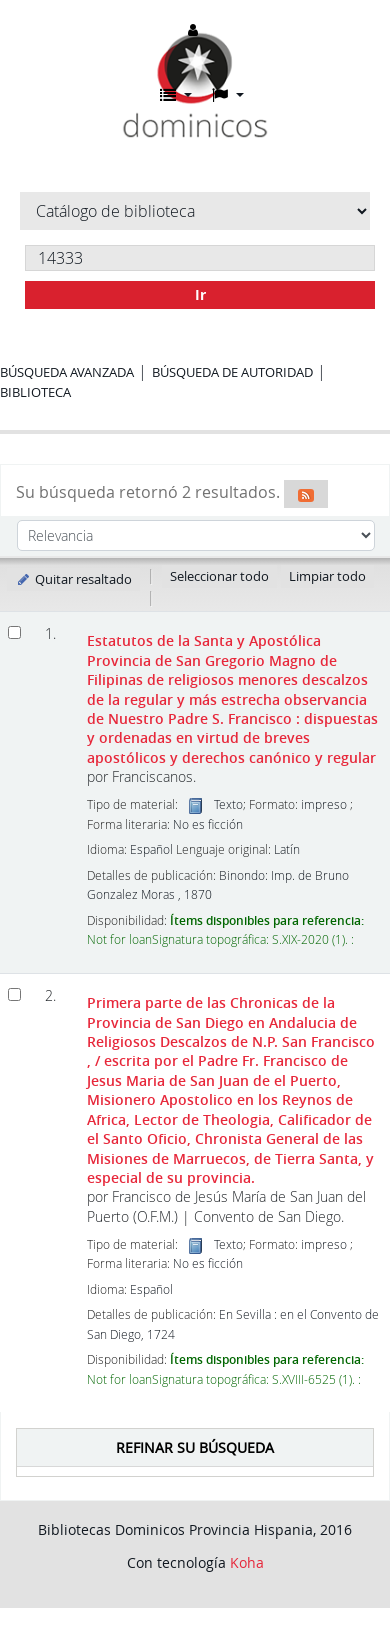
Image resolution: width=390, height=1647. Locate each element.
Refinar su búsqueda (195, 1447)
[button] (176, 95)
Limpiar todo (327, 576)
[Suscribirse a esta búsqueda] (306, 494)
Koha (247, 1562)
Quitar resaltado (73, 579)
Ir (200, 294)
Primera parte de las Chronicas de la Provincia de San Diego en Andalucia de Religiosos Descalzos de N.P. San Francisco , (231, 1090)
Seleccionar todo (219, 576)
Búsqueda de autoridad (232, 372)
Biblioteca (35, 392)
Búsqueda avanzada (67, 372)
